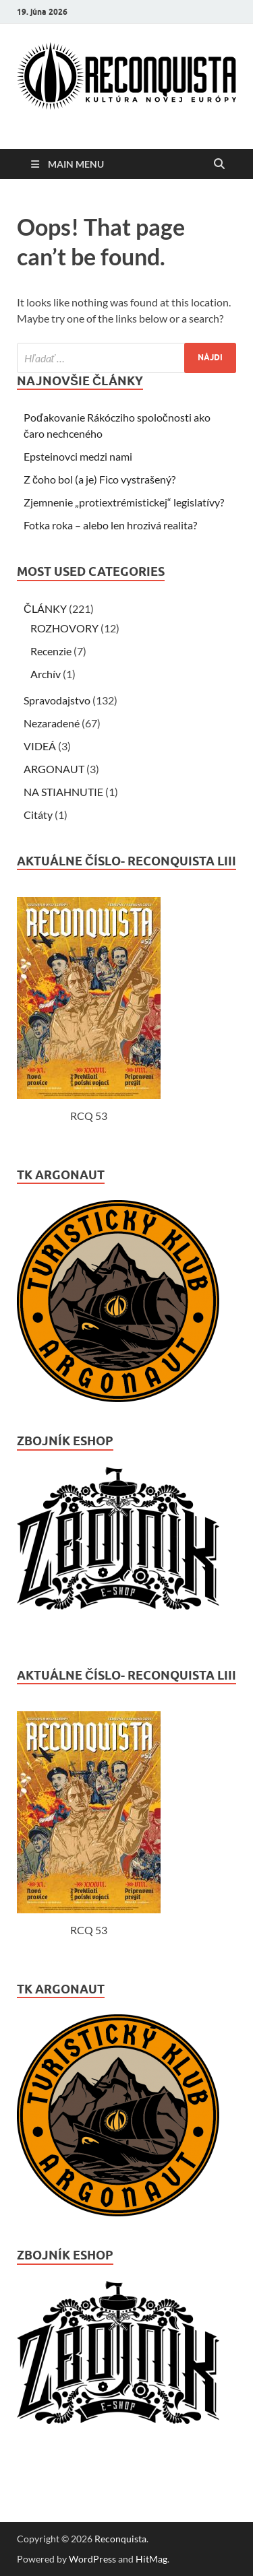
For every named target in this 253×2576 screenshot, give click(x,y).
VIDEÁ (40, 745)
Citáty (38, 814)
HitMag (151, 2559)
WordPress (92, 2559)
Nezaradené (52, 723)
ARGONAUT (54, 768)
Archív (45, 673)
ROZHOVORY (64, 628)
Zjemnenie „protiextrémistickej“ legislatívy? (124, 502)
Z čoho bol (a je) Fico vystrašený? (99, 479)
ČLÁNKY (45, 608)
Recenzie (51, 651)
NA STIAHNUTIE (63, 791)
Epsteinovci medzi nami (78, 456)
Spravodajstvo (57, 700)
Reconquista (120, 2538)
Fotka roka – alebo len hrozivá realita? (110, 525)
